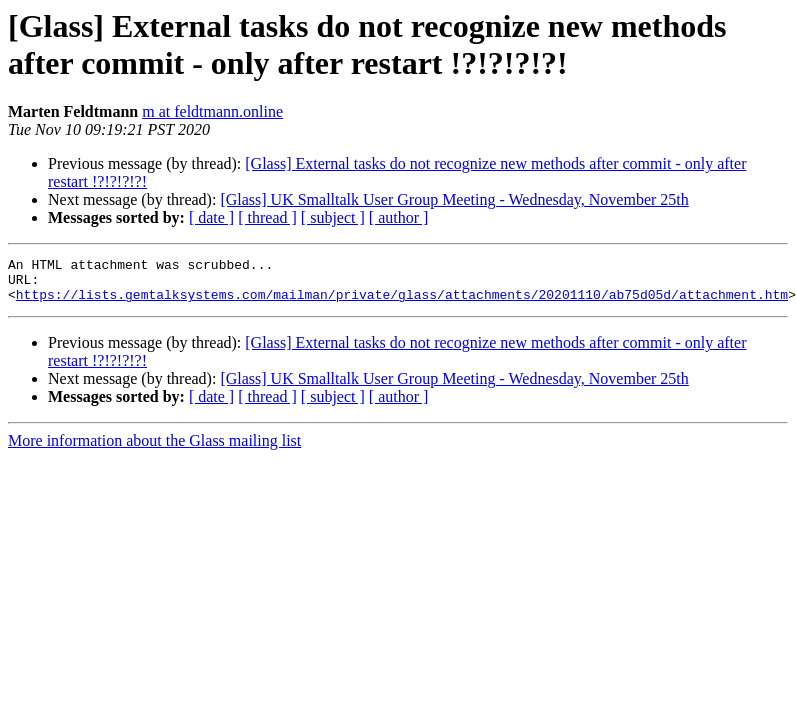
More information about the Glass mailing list (154, 449)
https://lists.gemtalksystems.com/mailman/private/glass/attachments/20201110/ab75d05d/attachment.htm (402, 303)
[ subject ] (333, 217)
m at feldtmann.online (212, 111)
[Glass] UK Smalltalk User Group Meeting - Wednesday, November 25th (454, 199)
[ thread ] (267, 217)
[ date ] (211, 217)
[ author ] (399, 217)
